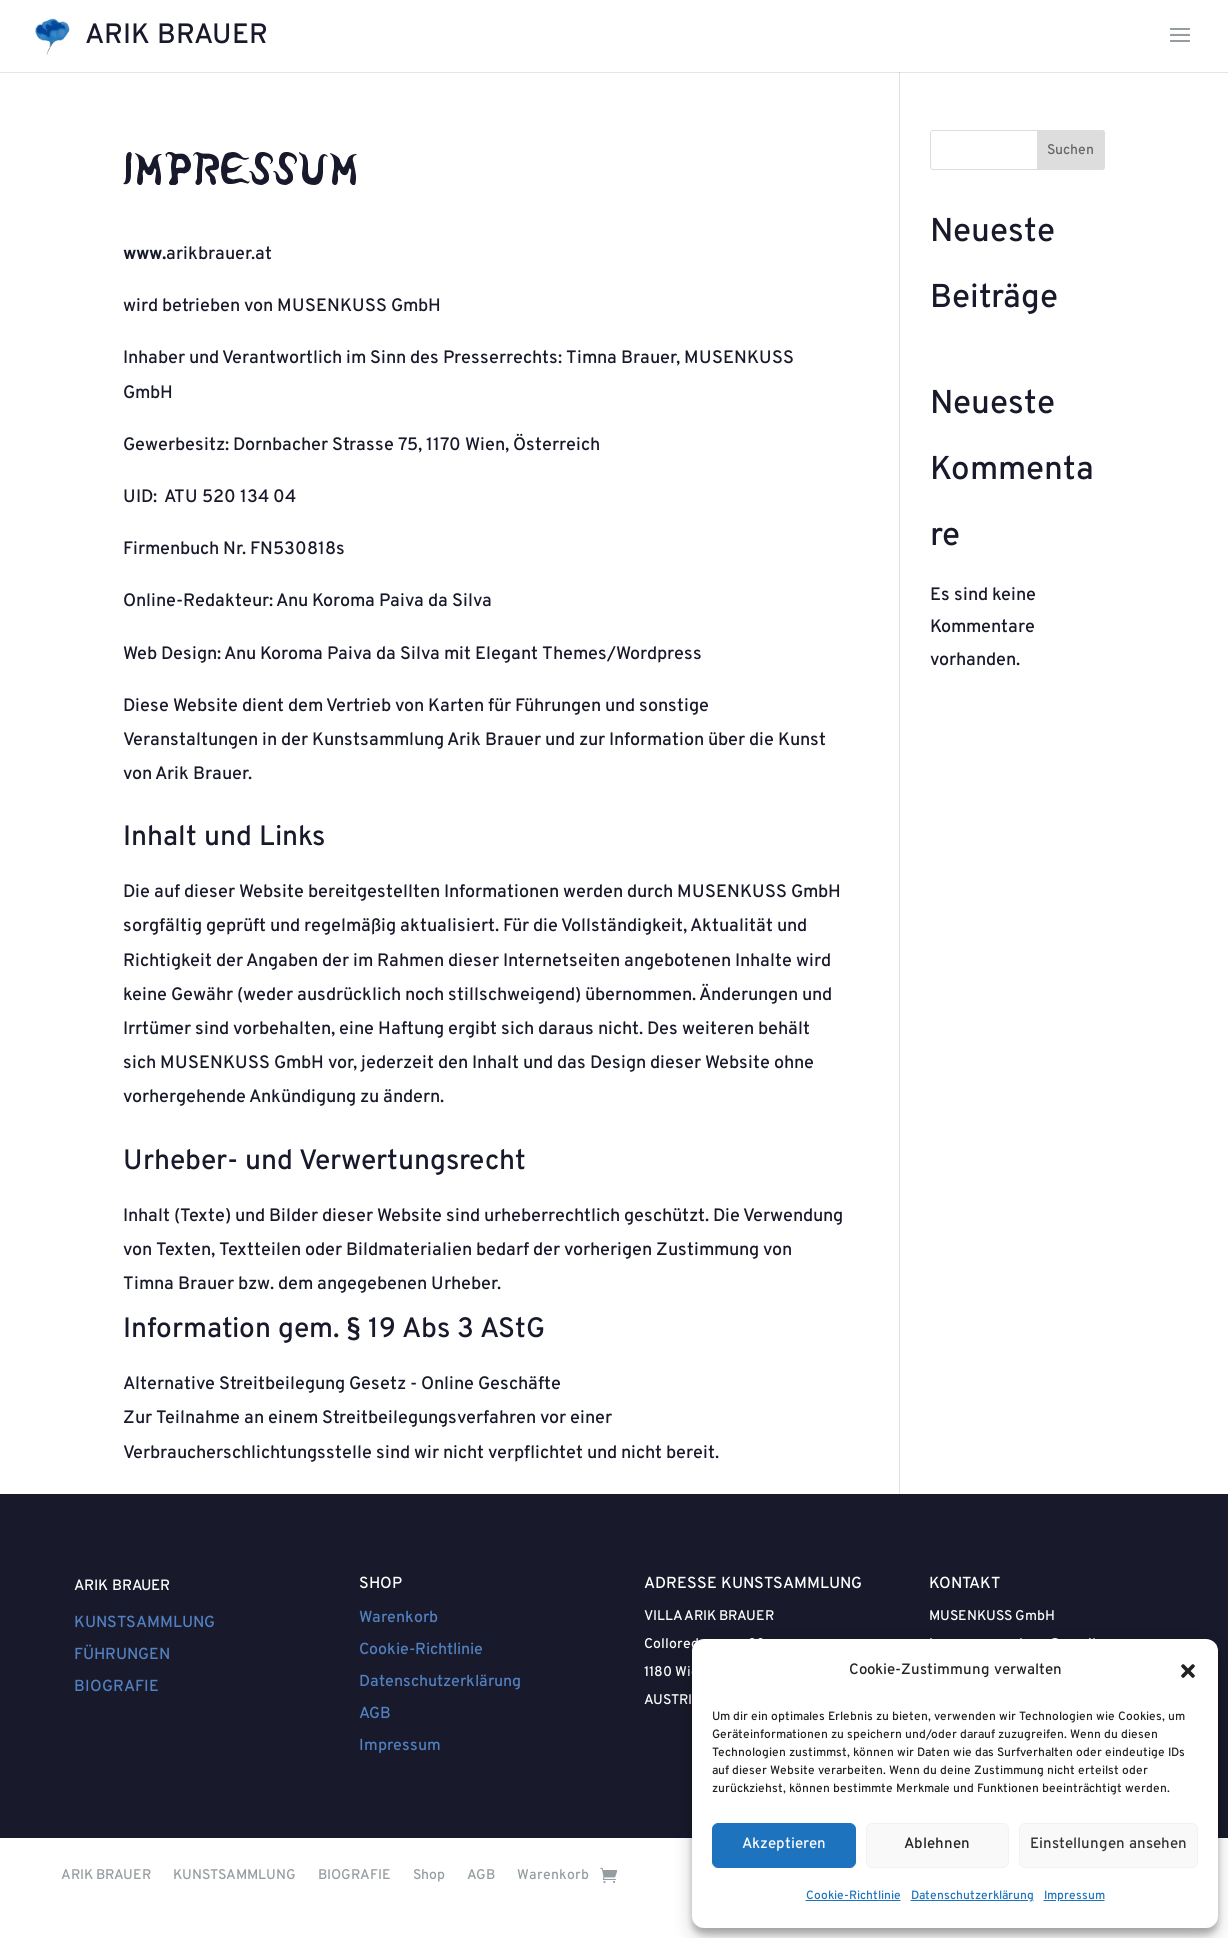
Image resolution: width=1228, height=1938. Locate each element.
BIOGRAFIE (116, 1687)
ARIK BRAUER (122, 1586)
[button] (1188, 1671)
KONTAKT (964, 1584)
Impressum (1074, 1896)
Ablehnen (937, 1844)
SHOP (380, 1584)
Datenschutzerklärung (972, 1896)
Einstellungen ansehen (1108, 1844)
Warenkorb (398, 1618)
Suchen (1070, 150)
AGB (375, 1714)
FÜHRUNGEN (122, 1655)
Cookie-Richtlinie (853, 1896)
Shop (429, 1875)
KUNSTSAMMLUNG (144, 1623)
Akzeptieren (784, 1844)
